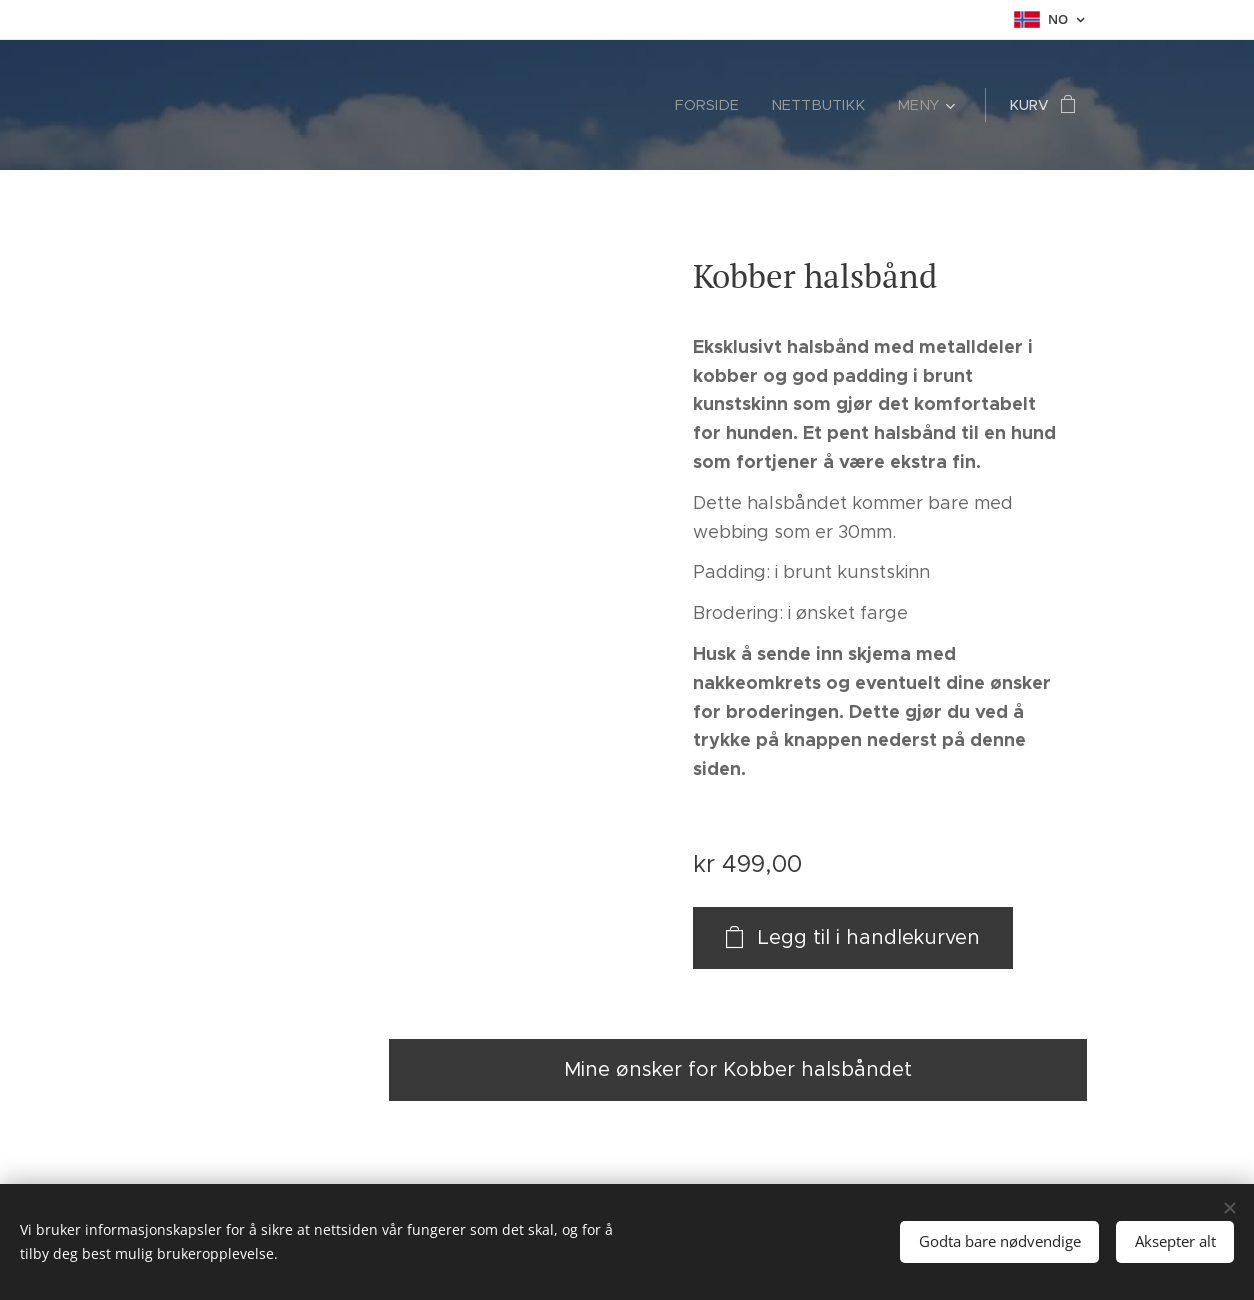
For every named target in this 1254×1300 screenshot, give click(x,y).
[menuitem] (725, 105)
